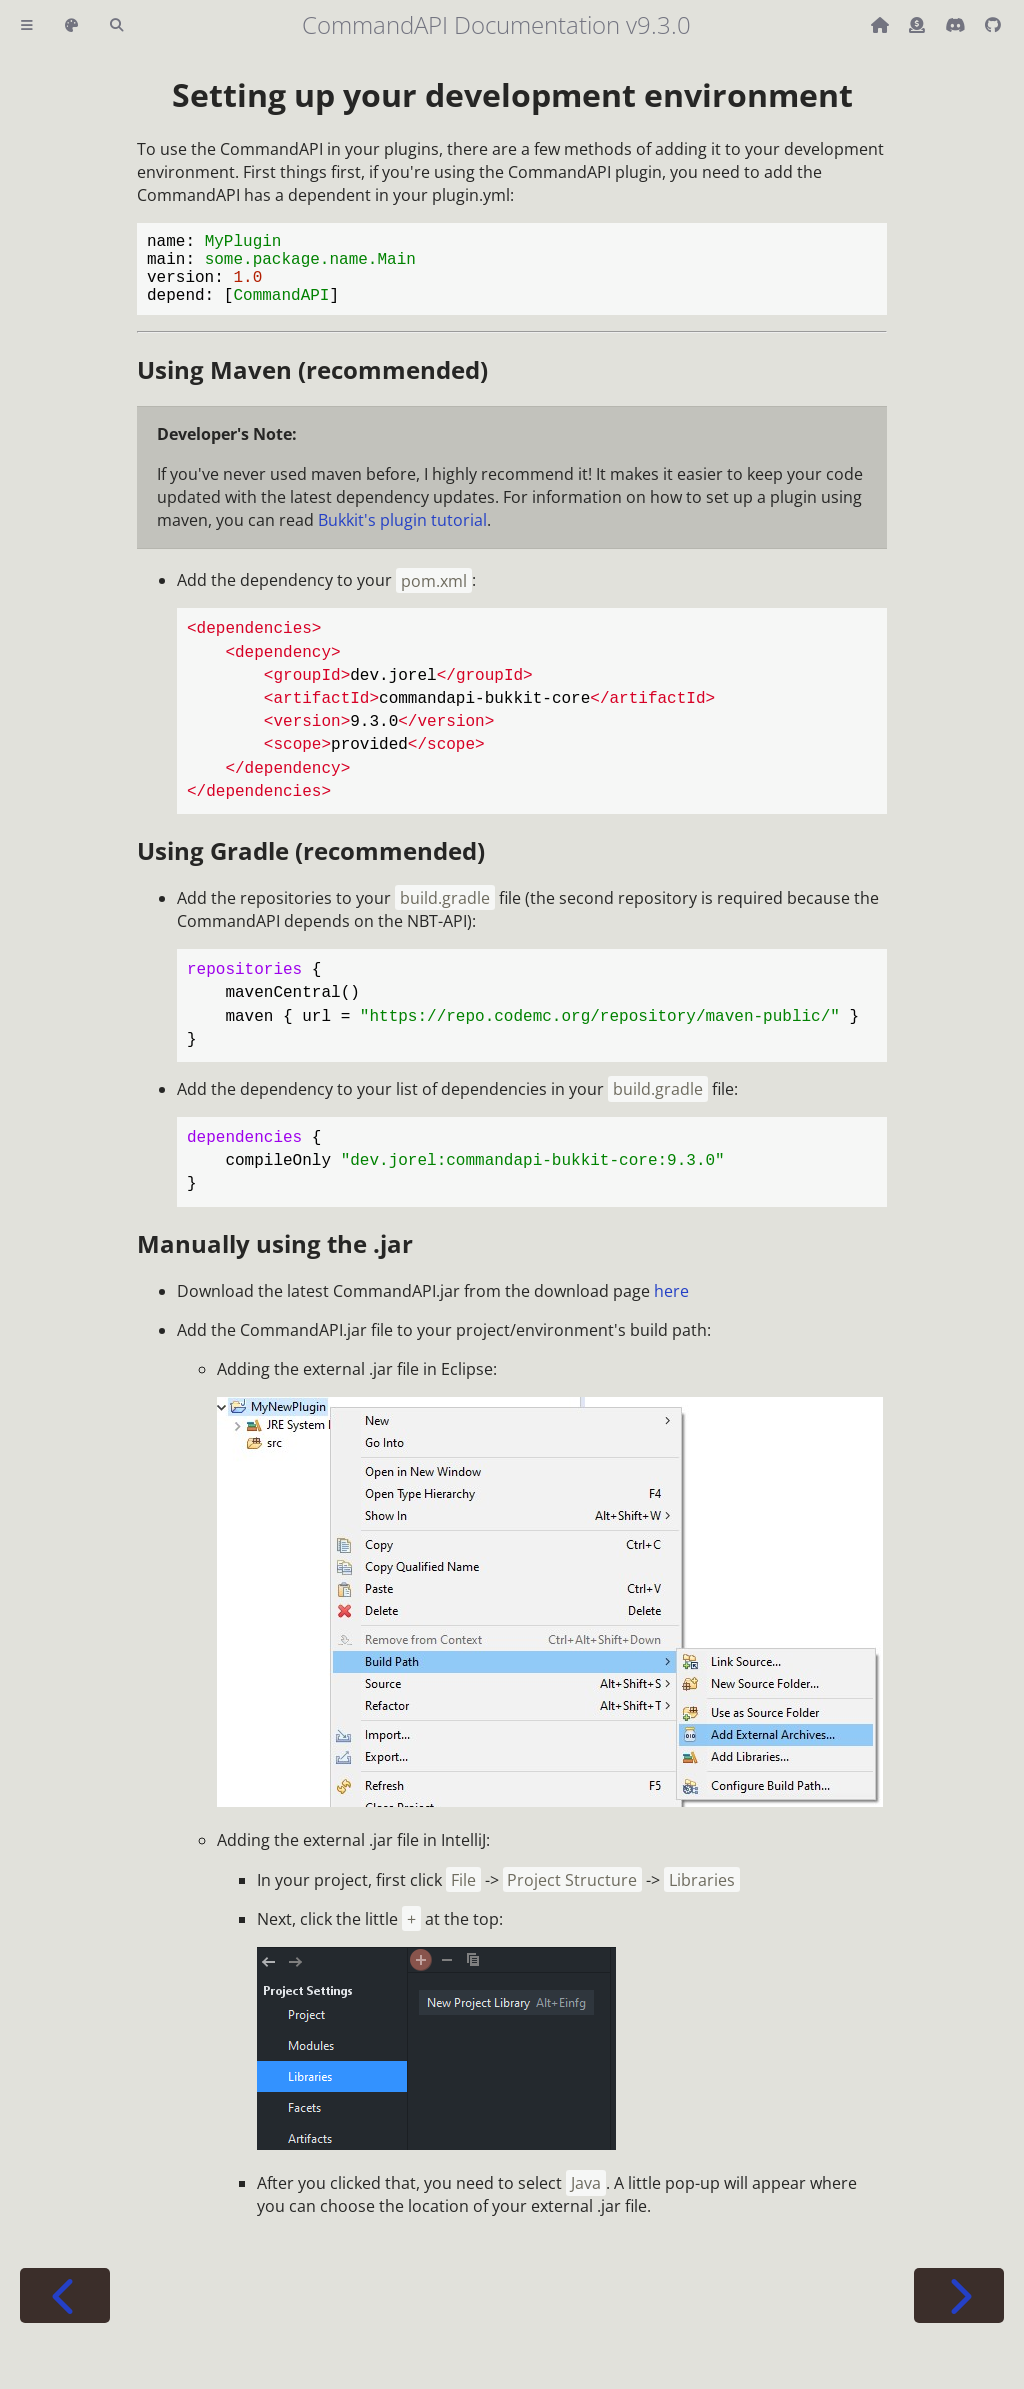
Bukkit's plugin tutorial (402, 536)
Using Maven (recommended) (312, 385)
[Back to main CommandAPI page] (882, 25)
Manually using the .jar (275, 1259)
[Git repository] (993, 25)
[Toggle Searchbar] (116, 25)
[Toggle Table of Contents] (27, 25)
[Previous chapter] (65, 2311)
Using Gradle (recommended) (311, 866)
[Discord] (957, 25)
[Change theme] (71, 25)
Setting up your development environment (512, 94)
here (671, 1307)
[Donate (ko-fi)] (919, 25)
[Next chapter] (959, 2311)
